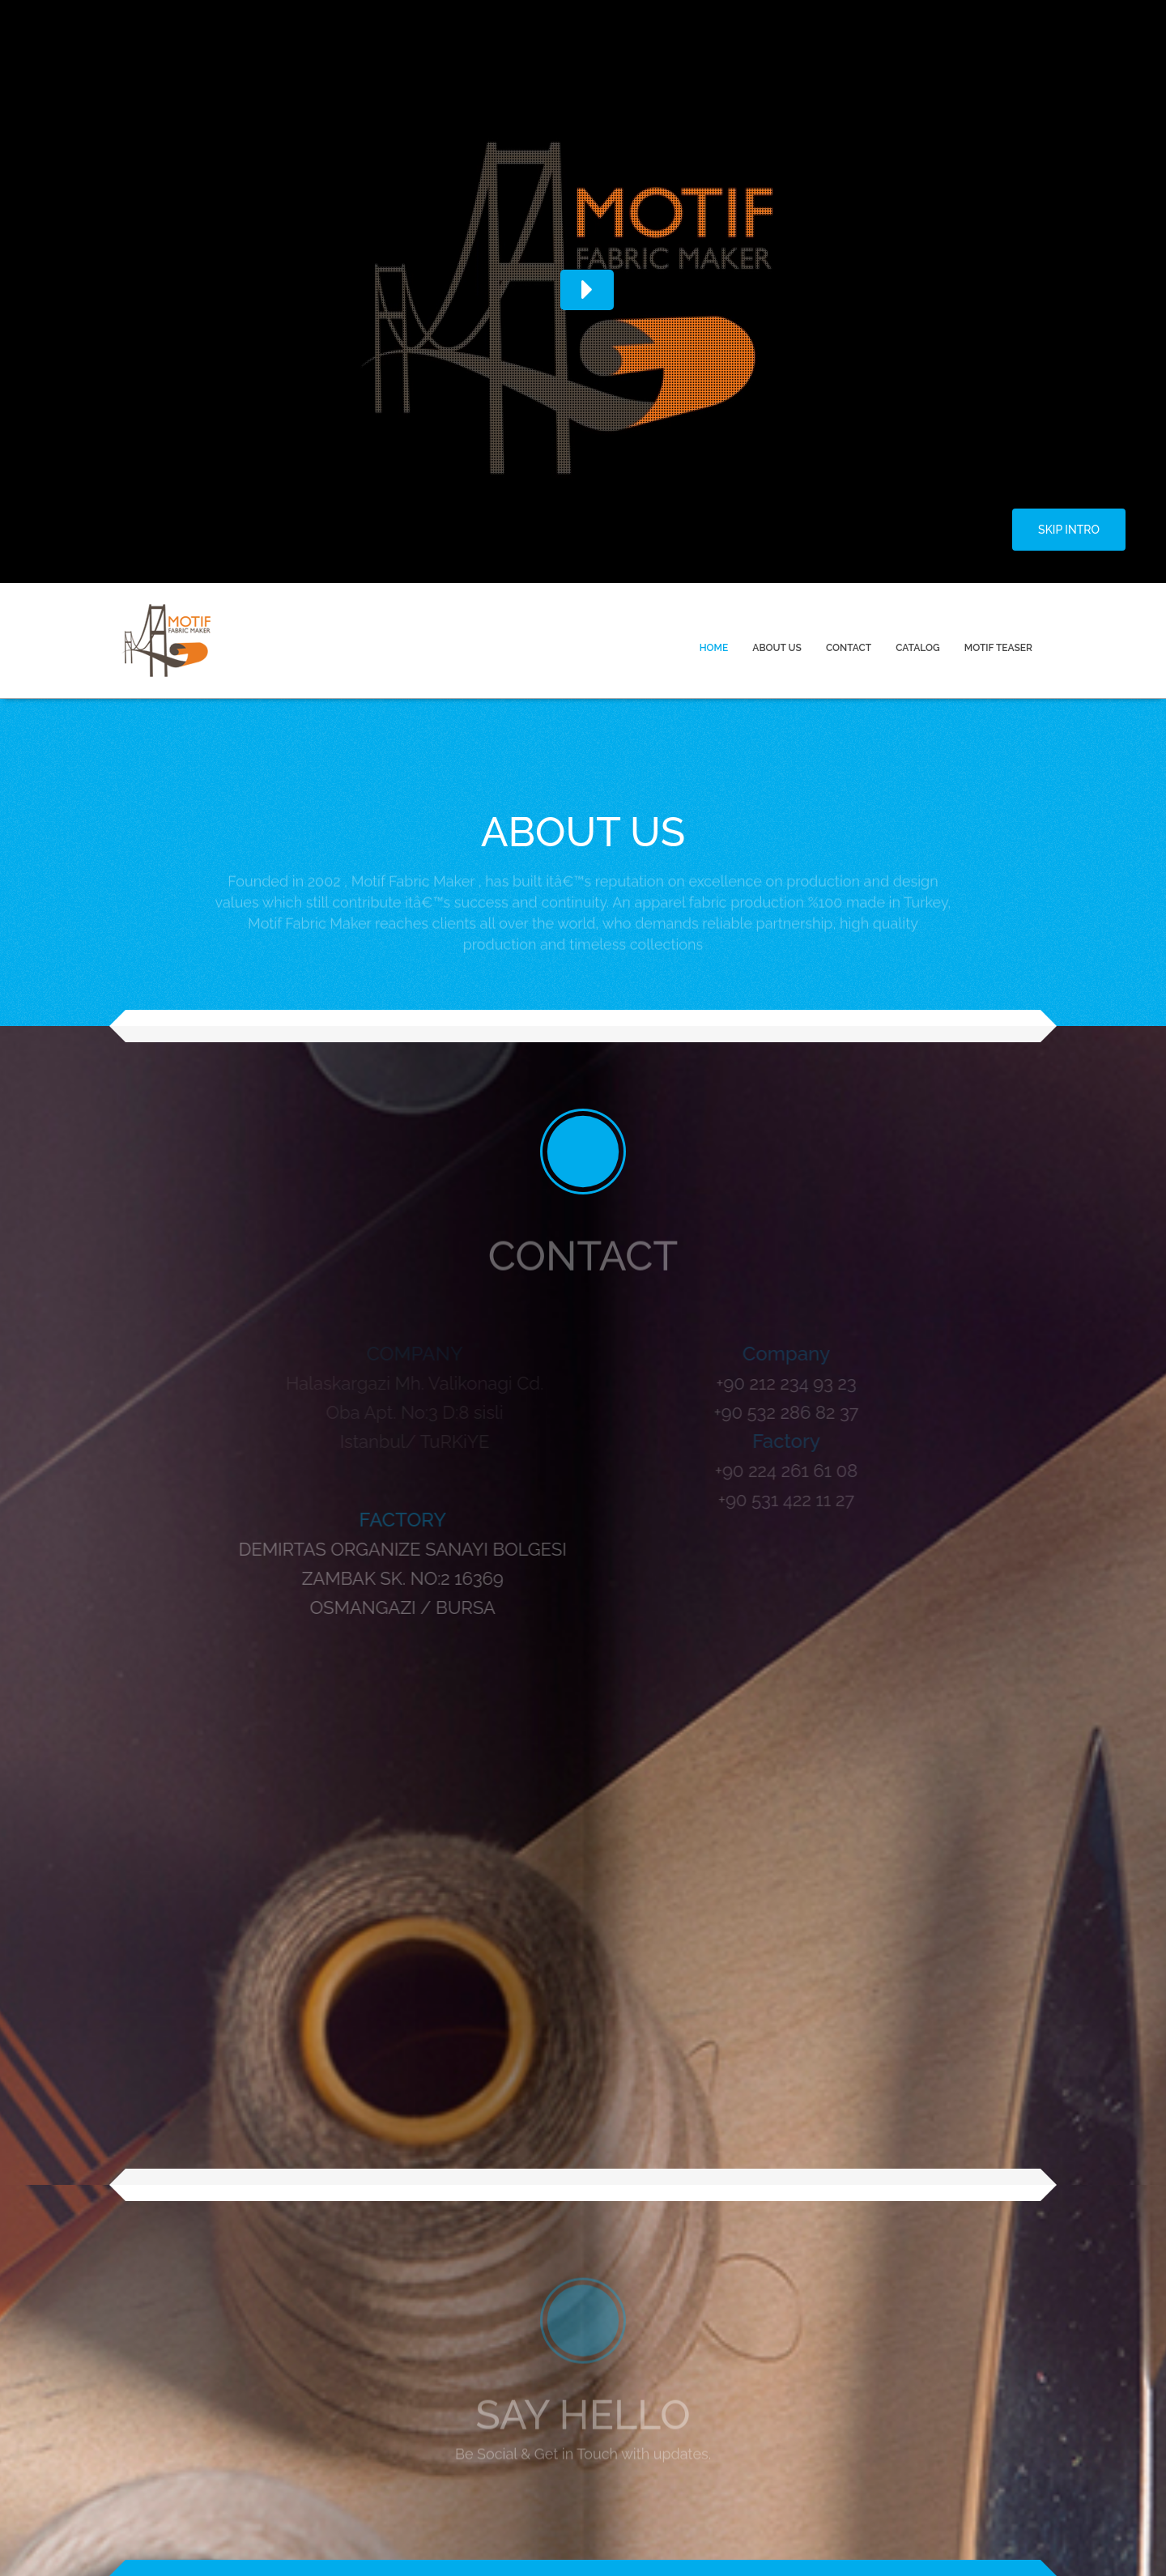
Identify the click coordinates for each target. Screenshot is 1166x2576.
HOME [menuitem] (714, 648)
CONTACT (848, 648)
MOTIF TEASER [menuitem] (998, 648)
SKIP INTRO (1069, 529)
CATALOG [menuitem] (918, 648)
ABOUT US (777, 648)
